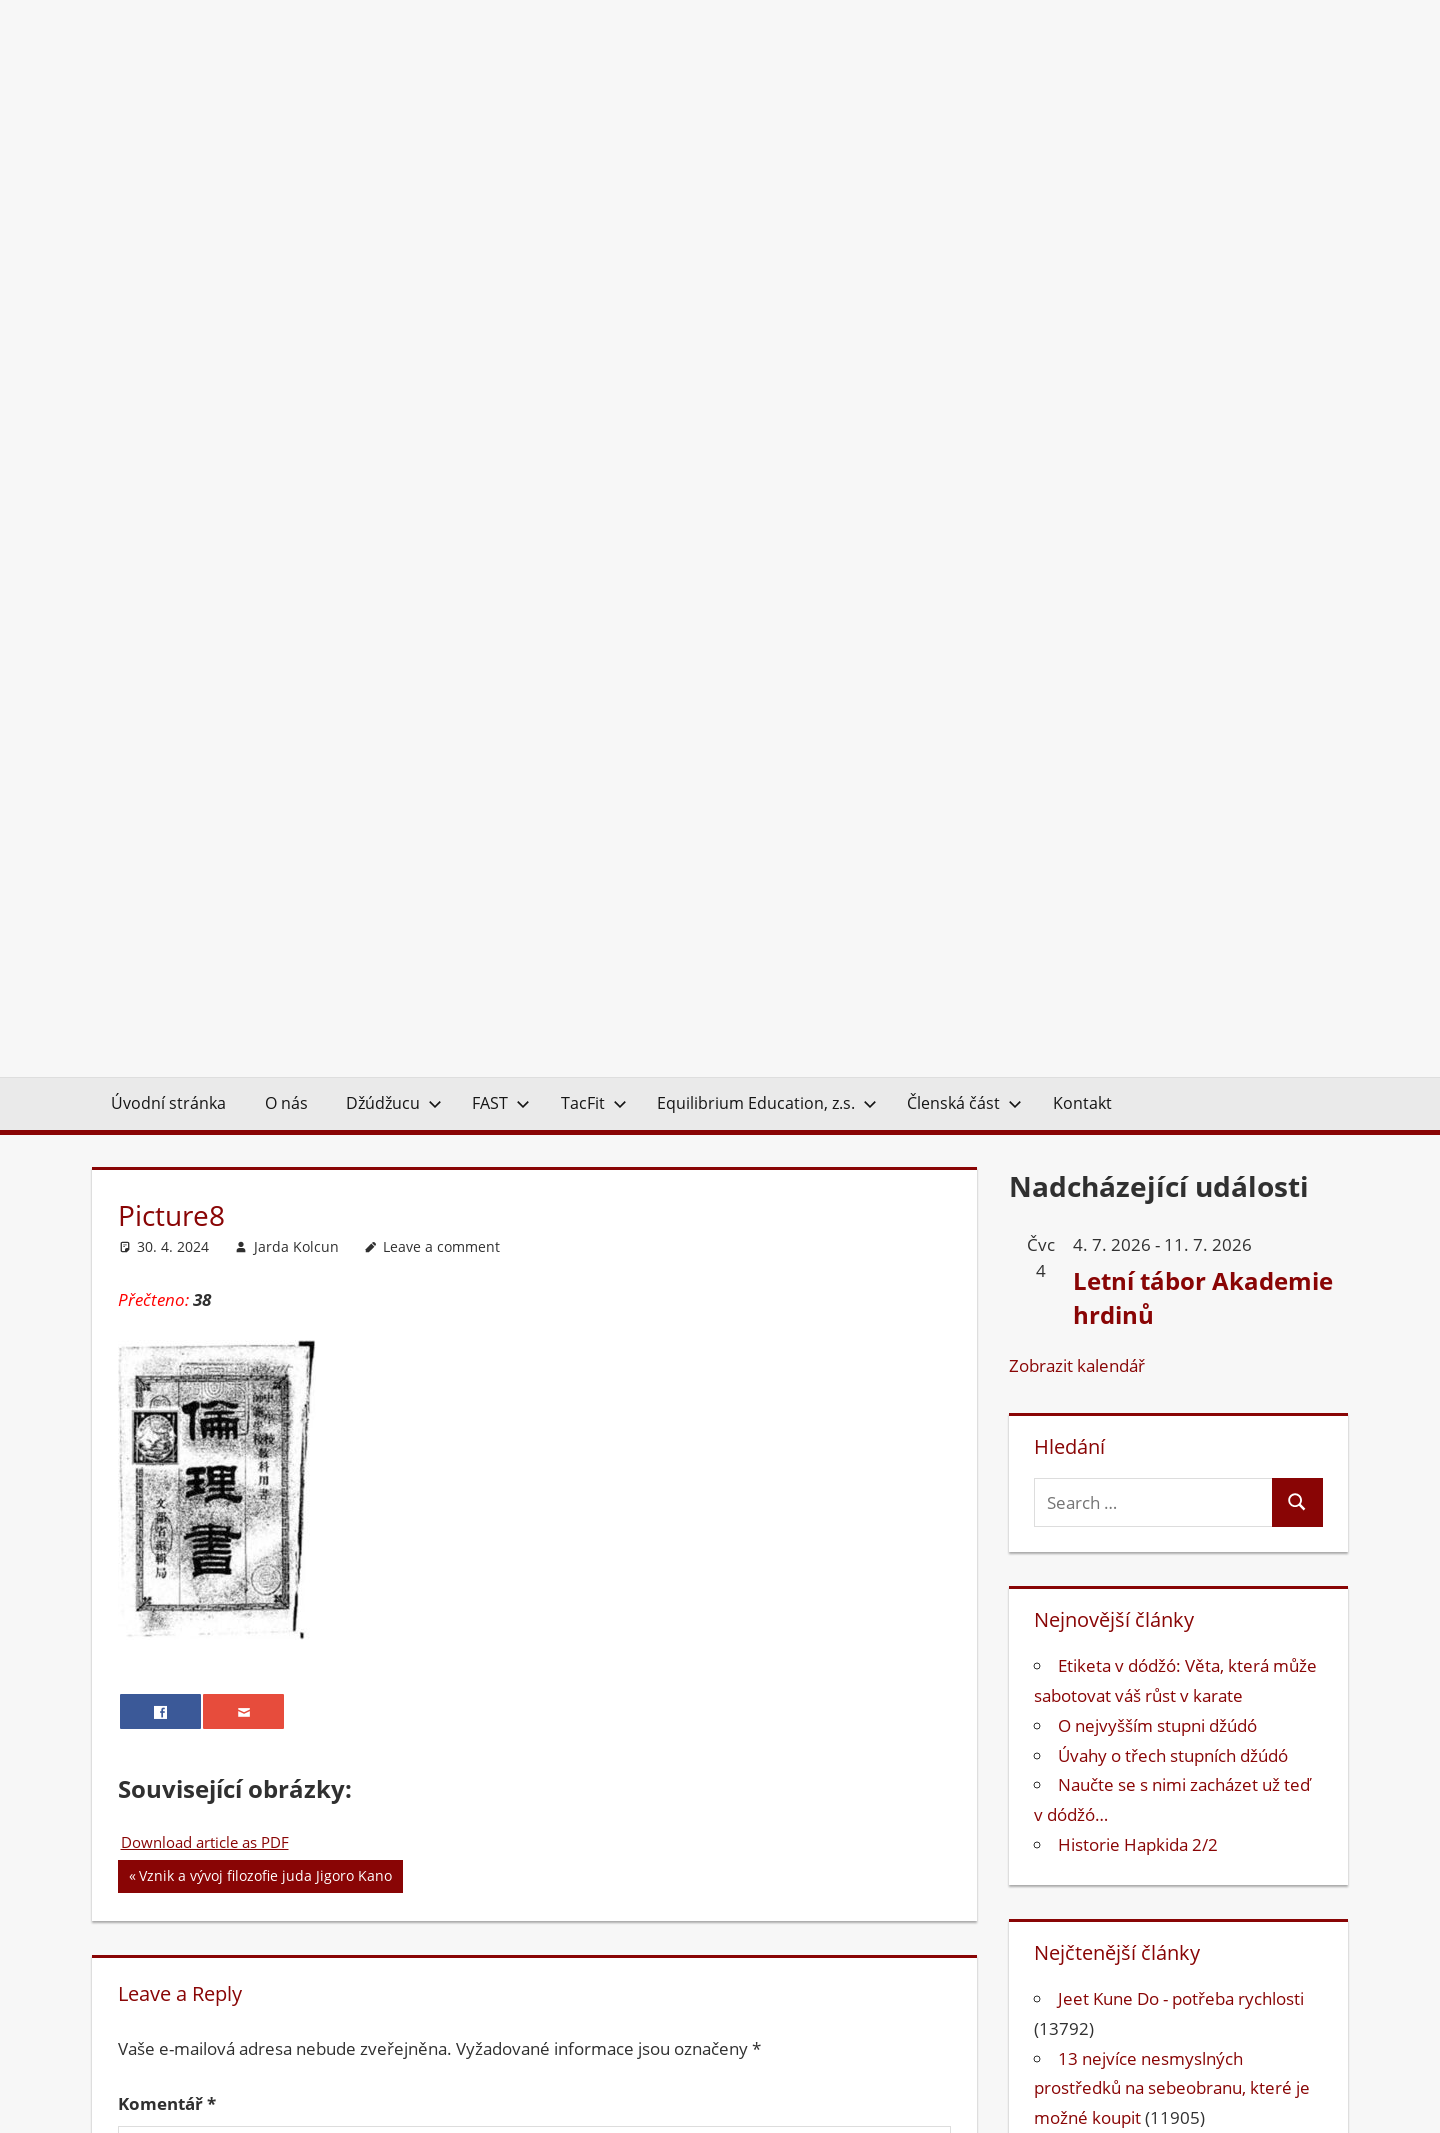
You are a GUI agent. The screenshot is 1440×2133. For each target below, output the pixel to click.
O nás (286, 305)
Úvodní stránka (168, 305)
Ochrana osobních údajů (1156, 2080)
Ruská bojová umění (1136, 1468)
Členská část (964, 305)
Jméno (152, 1632)
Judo (1075, 1741)
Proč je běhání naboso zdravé (1172, 1408)
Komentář (167, 1305)
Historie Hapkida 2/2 (1138, 1046)
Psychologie (1104, 1830)
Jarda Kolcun (296, 448)
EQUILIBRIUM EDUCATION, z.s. (798, 2080)
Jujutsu (1084, 1771)
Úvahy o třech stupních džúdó (1173, 957)
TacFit (594, 305)
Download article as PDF (205, 1044)
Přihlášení (1300, 2080)
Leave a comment (441, 448)
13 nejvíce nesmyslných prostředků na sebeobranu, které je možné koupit (1172, 1290)
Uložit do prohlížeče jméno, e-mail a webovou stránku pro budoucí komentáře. (447, 1828)
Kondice (1089, 1801)
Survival (1088, 1890)
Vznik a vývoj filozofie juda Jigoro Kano (265, 1080)
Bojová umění (1111, 1652)
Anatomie (1096, 1622)
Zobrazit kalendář (1077, 567)
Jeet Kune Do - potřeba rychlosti (1181, 1200)
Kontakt (1082, 305)
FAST (501, 305)
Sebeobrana (1105, 1860)
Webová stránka (186, 1767)
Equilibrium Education (1142, 1682)
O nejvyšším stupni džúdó (1157, 927)
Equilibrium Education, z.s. (767, 305)
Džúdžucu (394, 305)
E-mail (150, 1700)
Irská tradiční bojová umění (1163, 1349)
